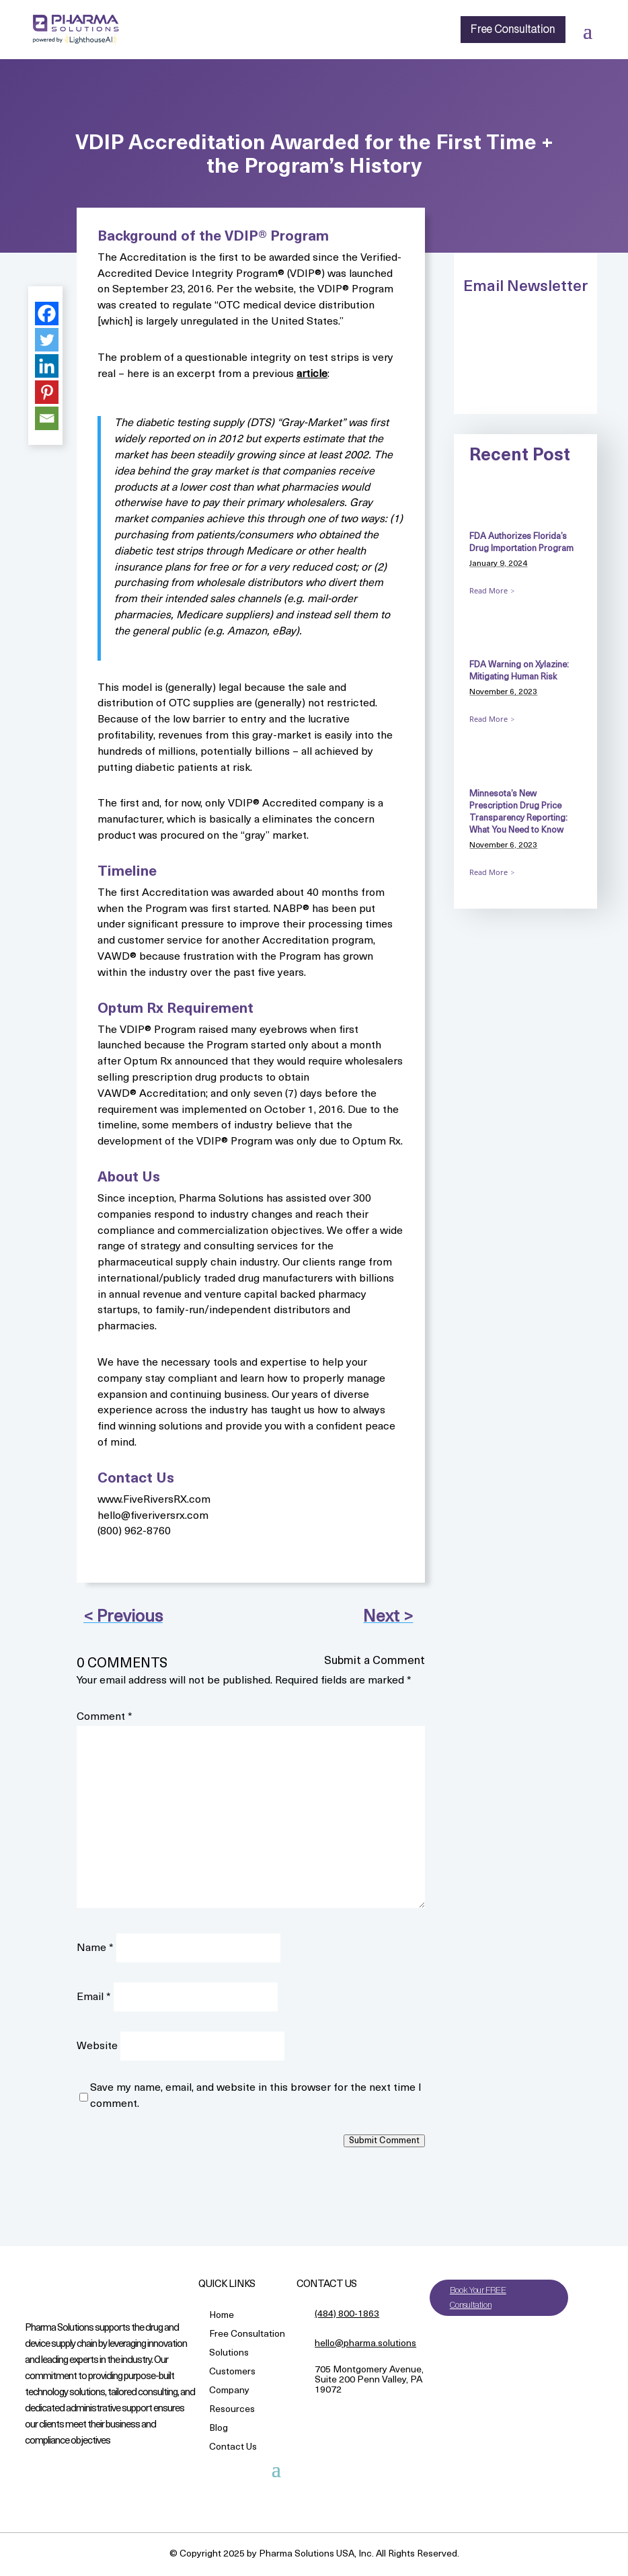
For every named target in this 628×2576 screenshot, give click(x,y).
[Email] (46, 418)
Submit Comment (384, 2140)
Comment (104, 1717)
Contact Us (233, 2448)
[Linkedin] (46, 366)
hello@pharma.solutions (365, 2344)
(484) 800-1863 (347, 2314)
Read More (488, 590)
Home (221, 2316)
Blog (218, 2429)
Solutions (229, 2354)
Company (229, 2391)
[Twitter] (46, 339)
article (312, 374)
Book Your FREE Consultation (478, 2297)
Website (97, 2046)
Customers (232, 2372)
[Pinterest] (46, 392)
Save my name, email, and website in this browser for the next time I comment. (256, 2096)
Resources (232, 2410)
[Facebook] (46, 313)
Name (95, 1948)
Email (94, 1997)
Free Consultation (513, 29)
